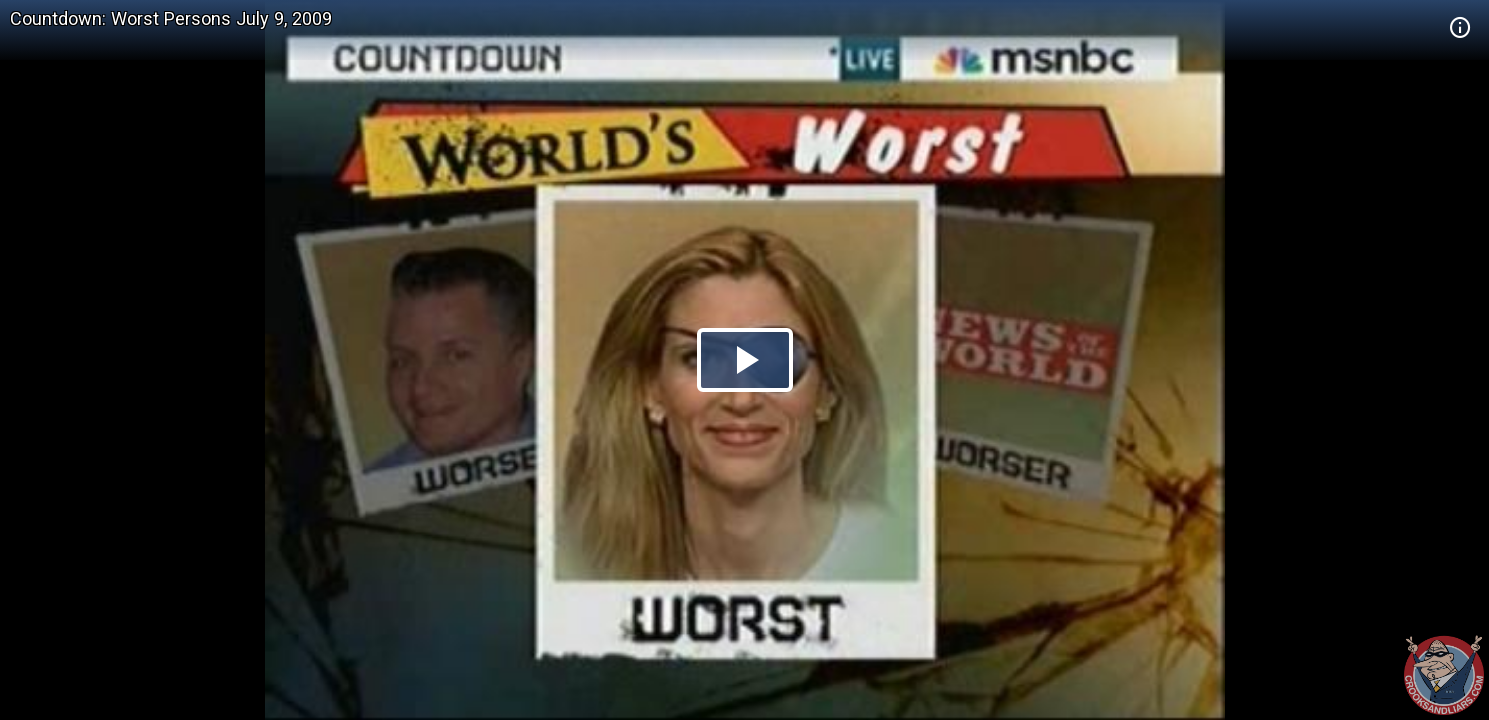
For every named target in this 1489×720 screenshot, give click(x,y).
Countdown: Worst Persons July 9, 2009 (171, 18)
